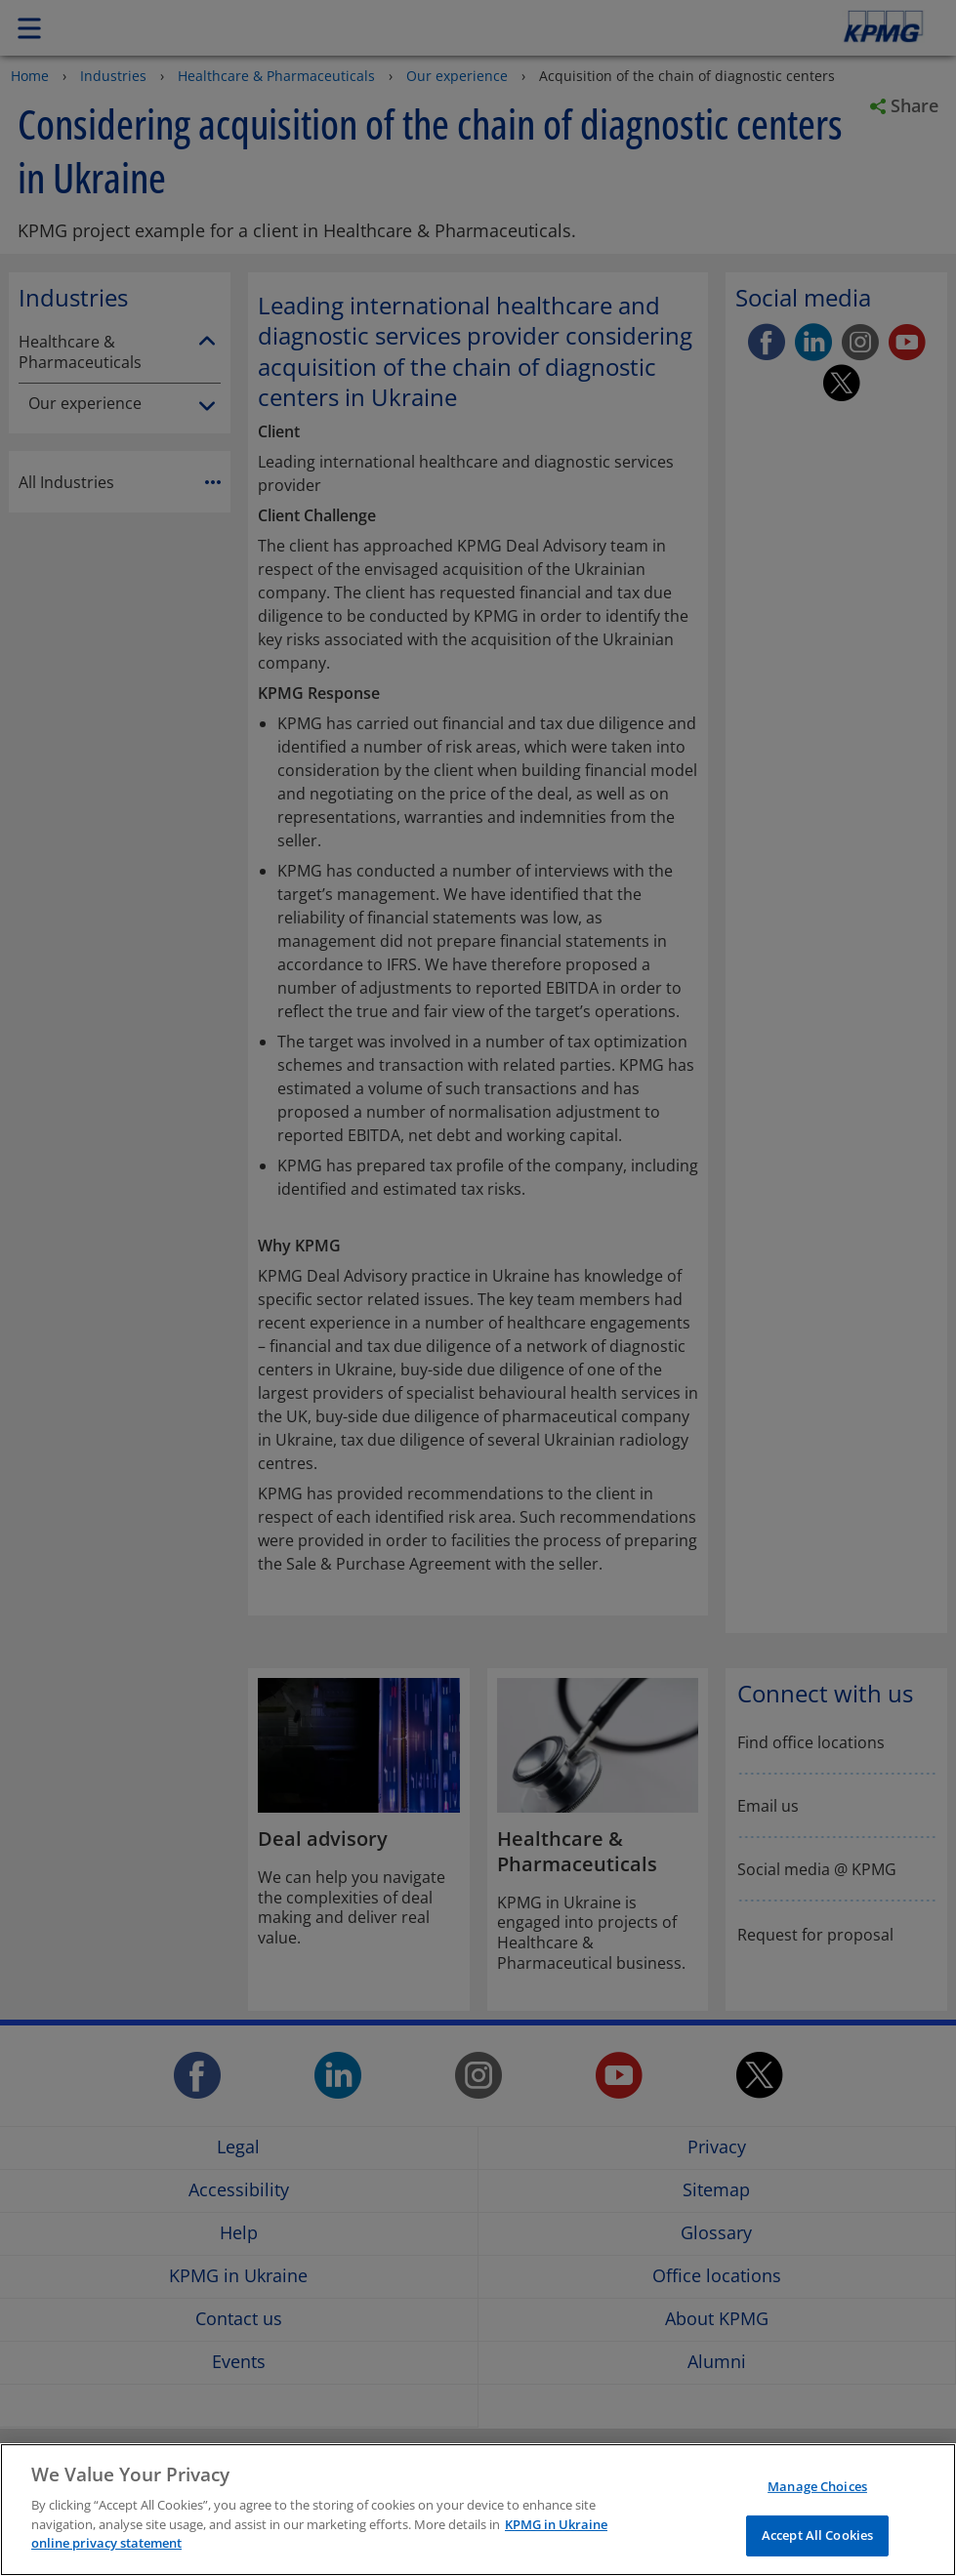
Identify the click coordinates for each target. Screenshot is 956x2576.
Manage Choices (817, 2486)
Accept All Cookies (817, 2535)
